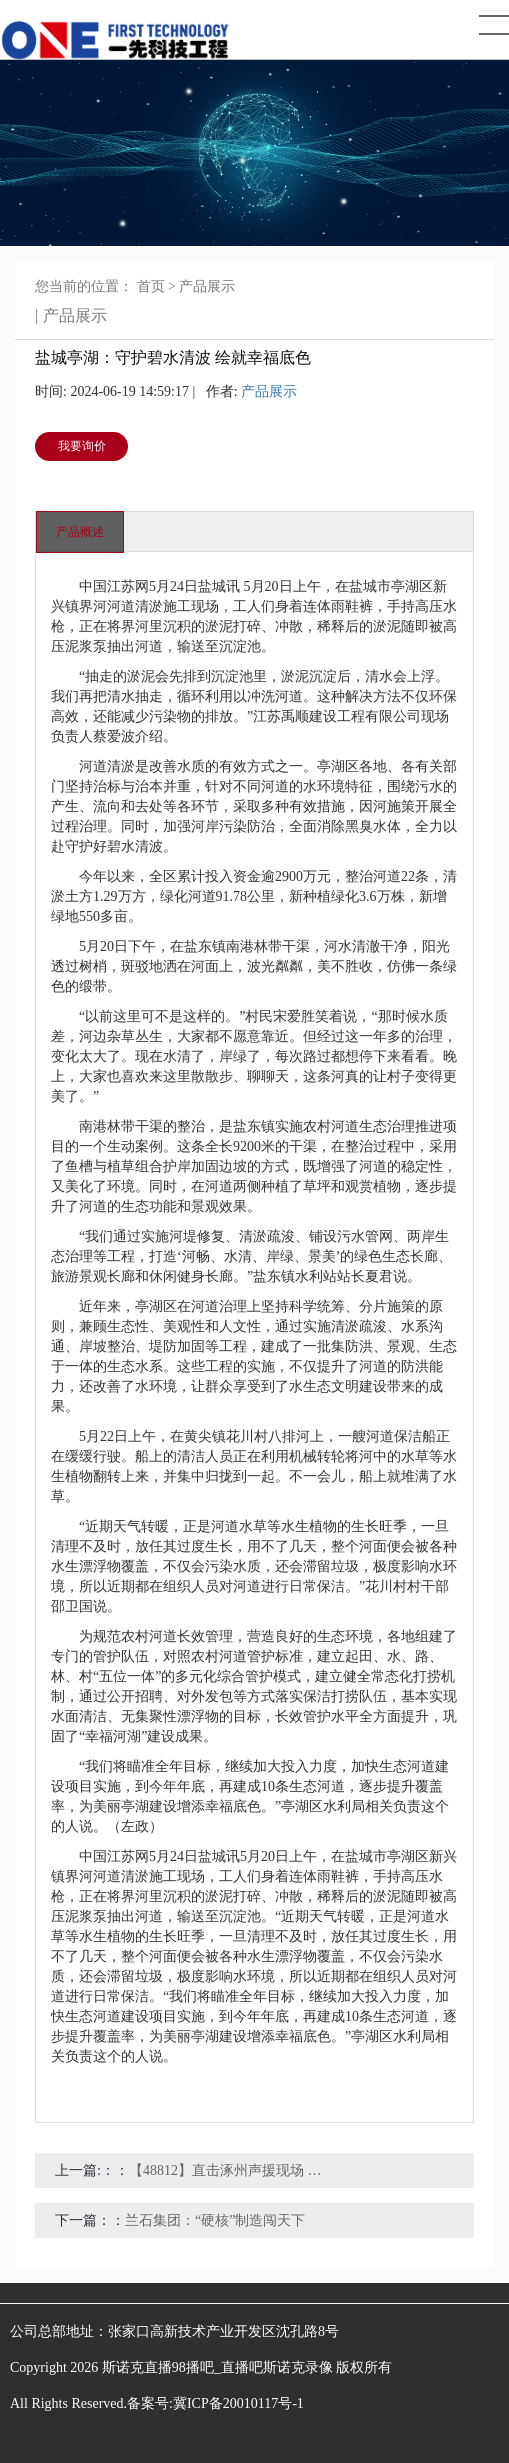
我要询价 (82, 446)
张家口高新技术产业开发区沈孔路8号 (223, 2331)
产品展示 (207, 286)
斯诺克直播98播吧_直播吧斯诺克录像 (217, 2367)
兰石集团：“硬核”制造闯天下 (215, 2220)
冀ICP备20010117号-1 (238, 2403)
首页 (151, 286)
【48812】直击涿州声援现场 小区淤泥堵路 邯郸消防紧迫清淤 (229, 2170)
